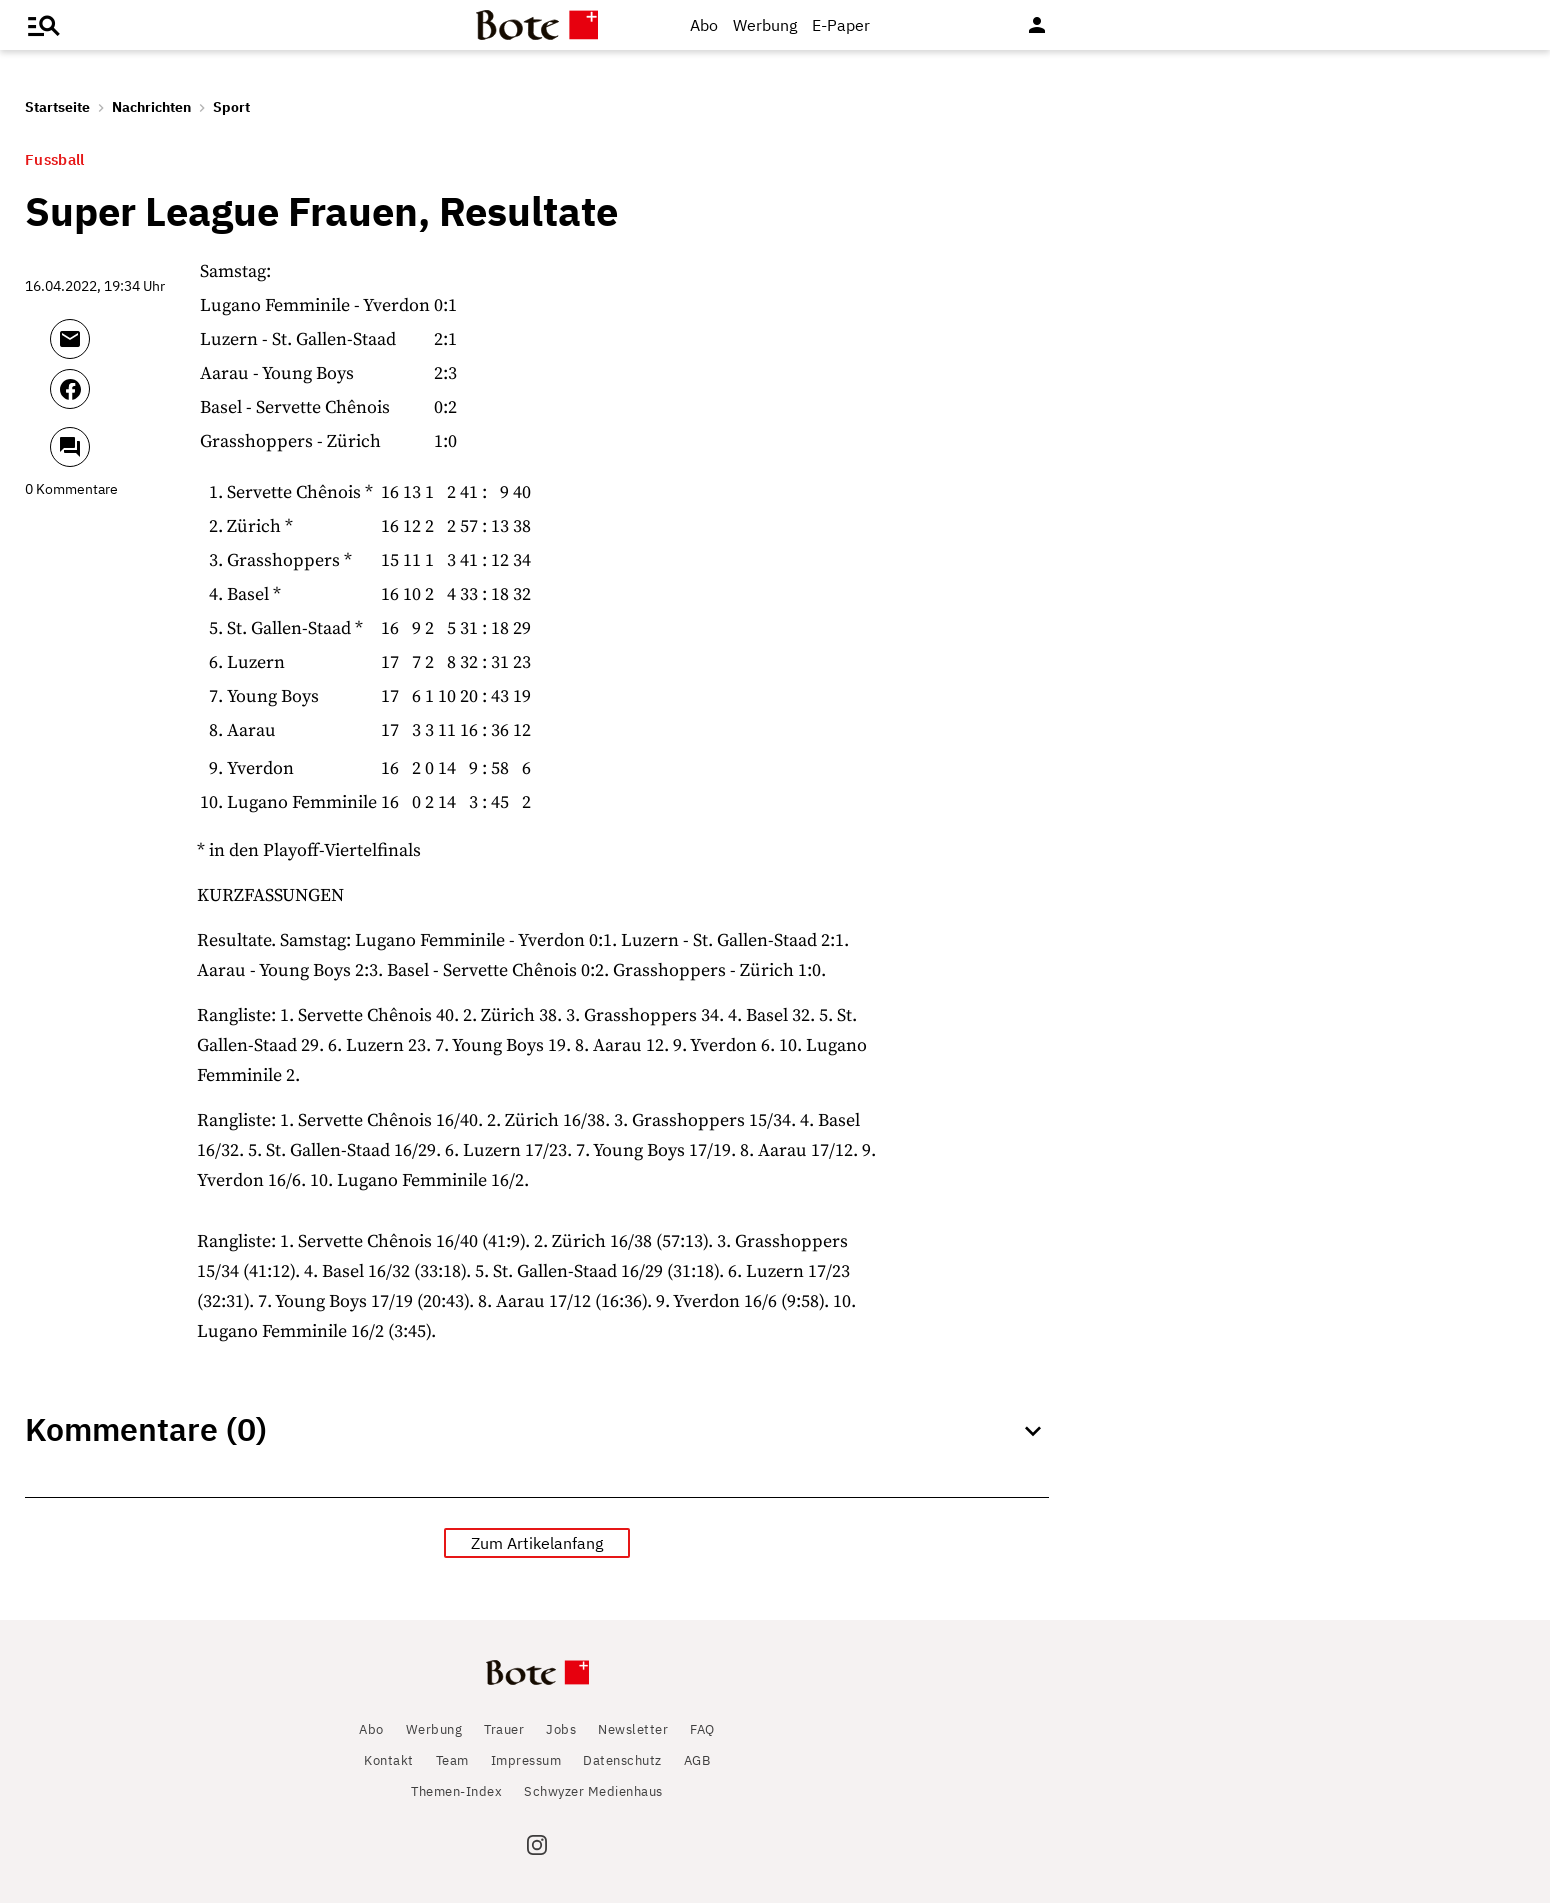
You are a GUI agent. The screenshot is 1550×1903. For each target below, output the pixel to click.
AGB (697, 1760)
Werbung (765, 25)
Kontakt (389, 1760)
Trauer (504, 1729)
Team (452, 1760)
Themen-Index (456, 1791)
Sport (231, 107)
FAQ (702, 1729)
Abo (704, 25)
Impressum (526, 1760)
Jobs (561, 1729)
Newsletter (633, 1729)
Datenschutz (622, 1760)
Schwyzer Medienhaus (593, 1791)
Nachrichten (151, 107)
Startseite (57, 107)
